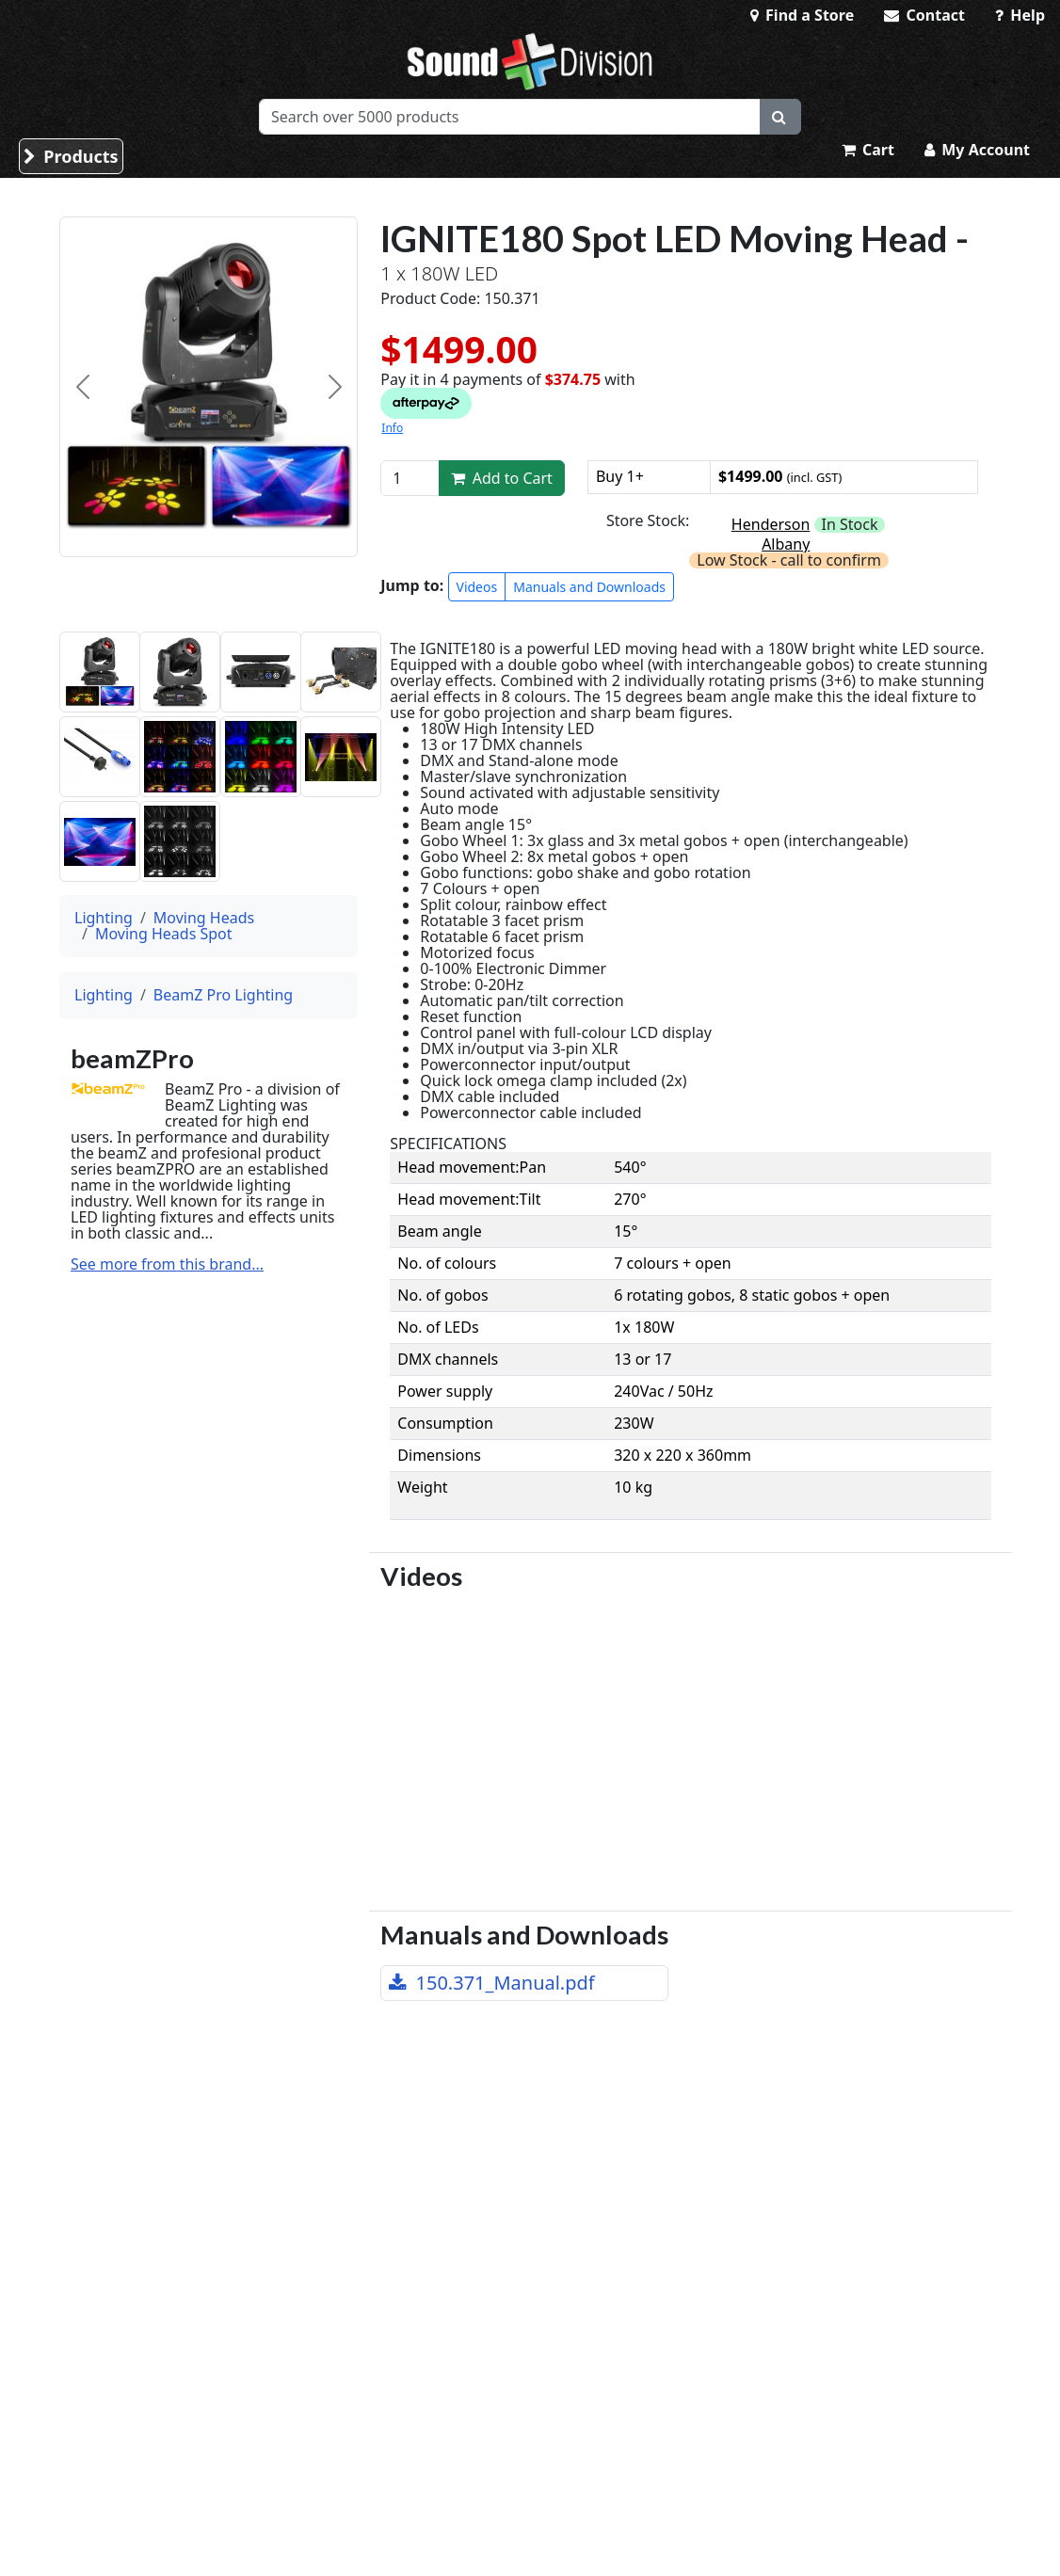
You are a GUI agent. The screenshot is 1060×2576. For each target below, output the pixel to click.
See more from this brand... (167, 1264)
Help (1020, 15)
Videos (477, 587)
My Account (977, 149)
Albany (786, 544)
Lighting (103, 917)
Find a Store (802, 15)
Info (392, 428)
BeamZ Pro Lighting (223, 994)
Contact (924, 15)
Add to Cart (502, 478)
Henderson (770, 524)
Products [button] (71, 156)
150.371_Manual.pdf (491, 1982)
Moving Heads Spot (164, 933)
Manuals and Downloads (589, 587)
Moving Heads (203, 917)
